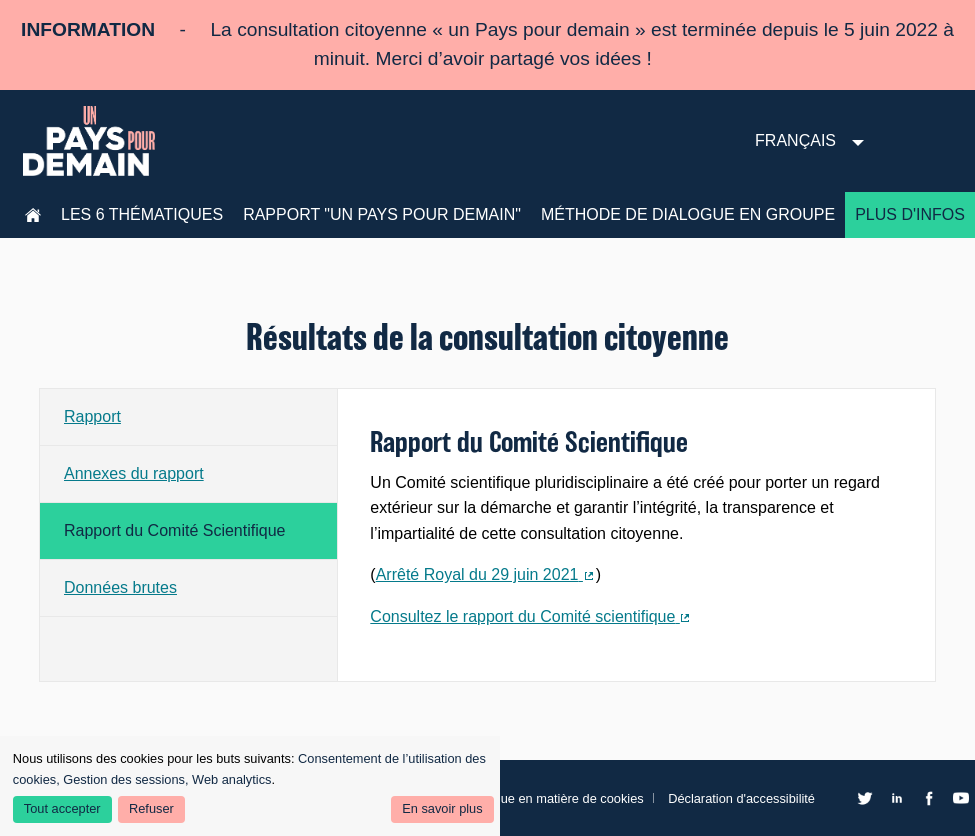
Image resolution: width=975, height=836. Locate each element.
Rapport (92, 416)
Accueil (33, 215)
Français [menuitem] (795, 140)
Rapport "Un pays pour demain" (382, 214)
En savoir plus (442, 808)
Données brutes (120, 587)
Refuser (151, 808)
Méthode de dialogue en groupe (688, 214)
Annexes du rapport (134, 473)
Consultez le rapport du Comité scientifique (531, 619)
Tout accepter (62, 808)
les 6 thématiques (142, 214)
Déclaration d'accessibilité (741, 798)
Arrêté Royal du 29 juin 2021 (486, 577)
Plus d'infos (910, 214)
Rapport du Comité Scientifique (174, 530)
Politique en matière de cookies (555, 798)
